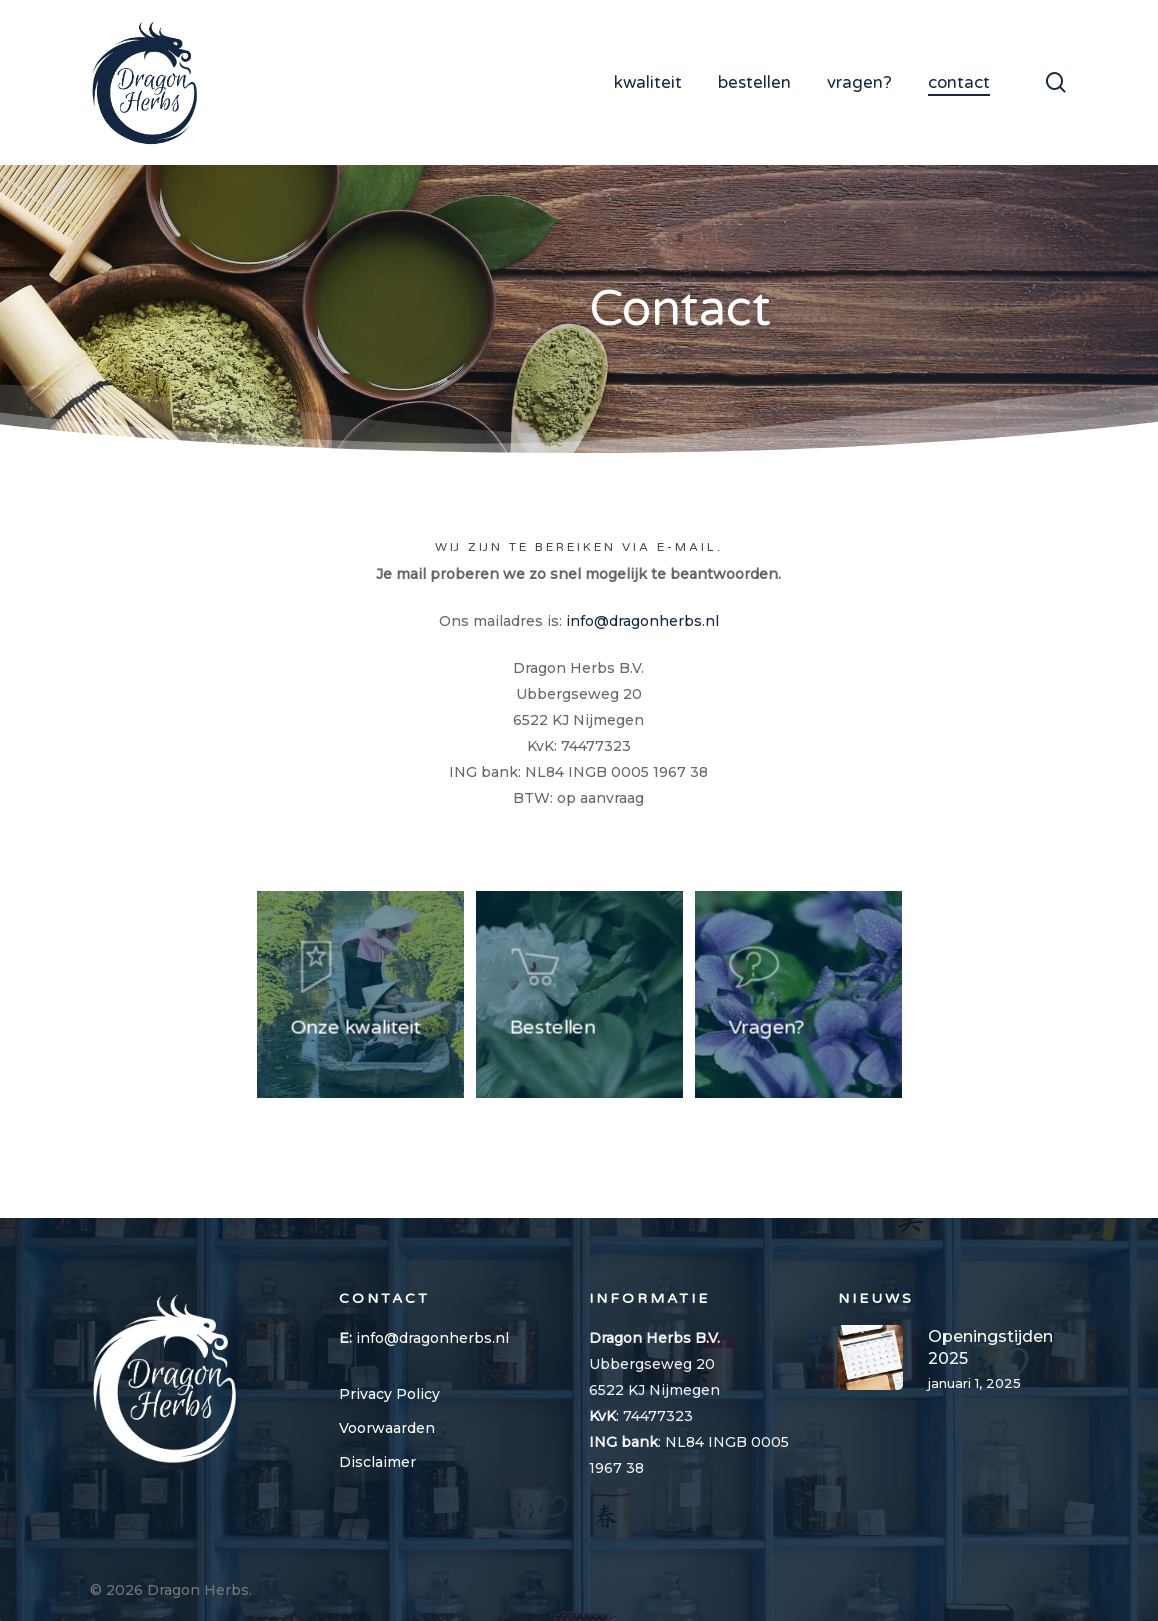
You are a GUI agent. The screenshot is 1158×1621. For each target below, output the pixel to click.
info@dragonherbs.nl (642, 621)
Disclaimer (377, 1462)
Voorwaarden (387, 1428)
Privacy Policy (389, 1394)
